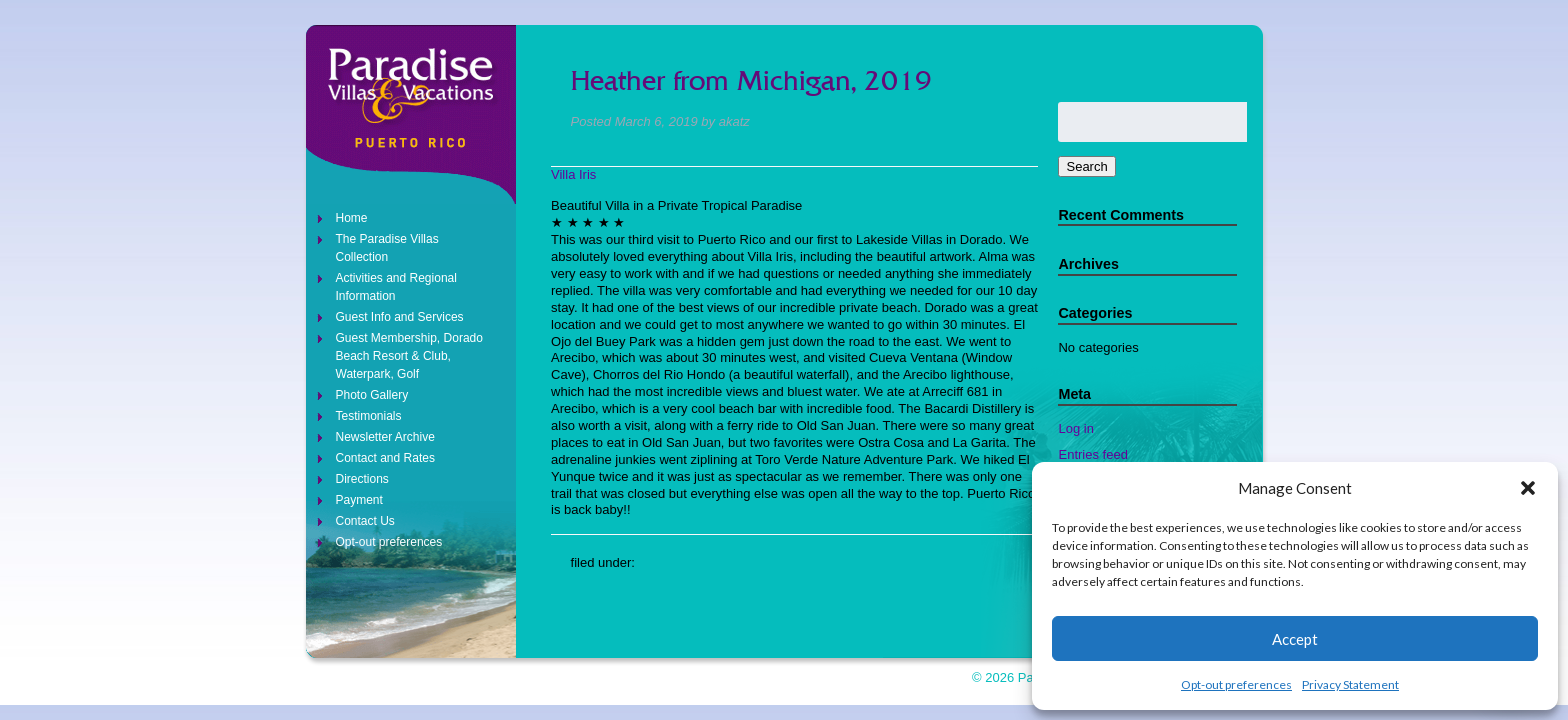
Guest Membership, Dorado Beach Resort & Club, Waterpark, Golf (409, 356)
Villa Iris (573, 174)
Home (352, 218)
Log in (1075, 428)
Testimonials (369, 416)
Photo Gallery (372, 395)
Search (1086, 166)
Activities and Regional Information (396, 287)
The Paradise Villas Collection (387, 248)
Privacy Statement (1350, 684)
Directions (362, 479)
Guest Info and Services (400, 317)
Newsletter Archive (385, 437)
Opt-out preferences (1236, 684)
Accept (1295, 639)
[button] (1528, 488)
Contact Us (365, 521)
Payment (359, 500)
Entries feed (1092, 454)
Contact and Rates (385, 458)
